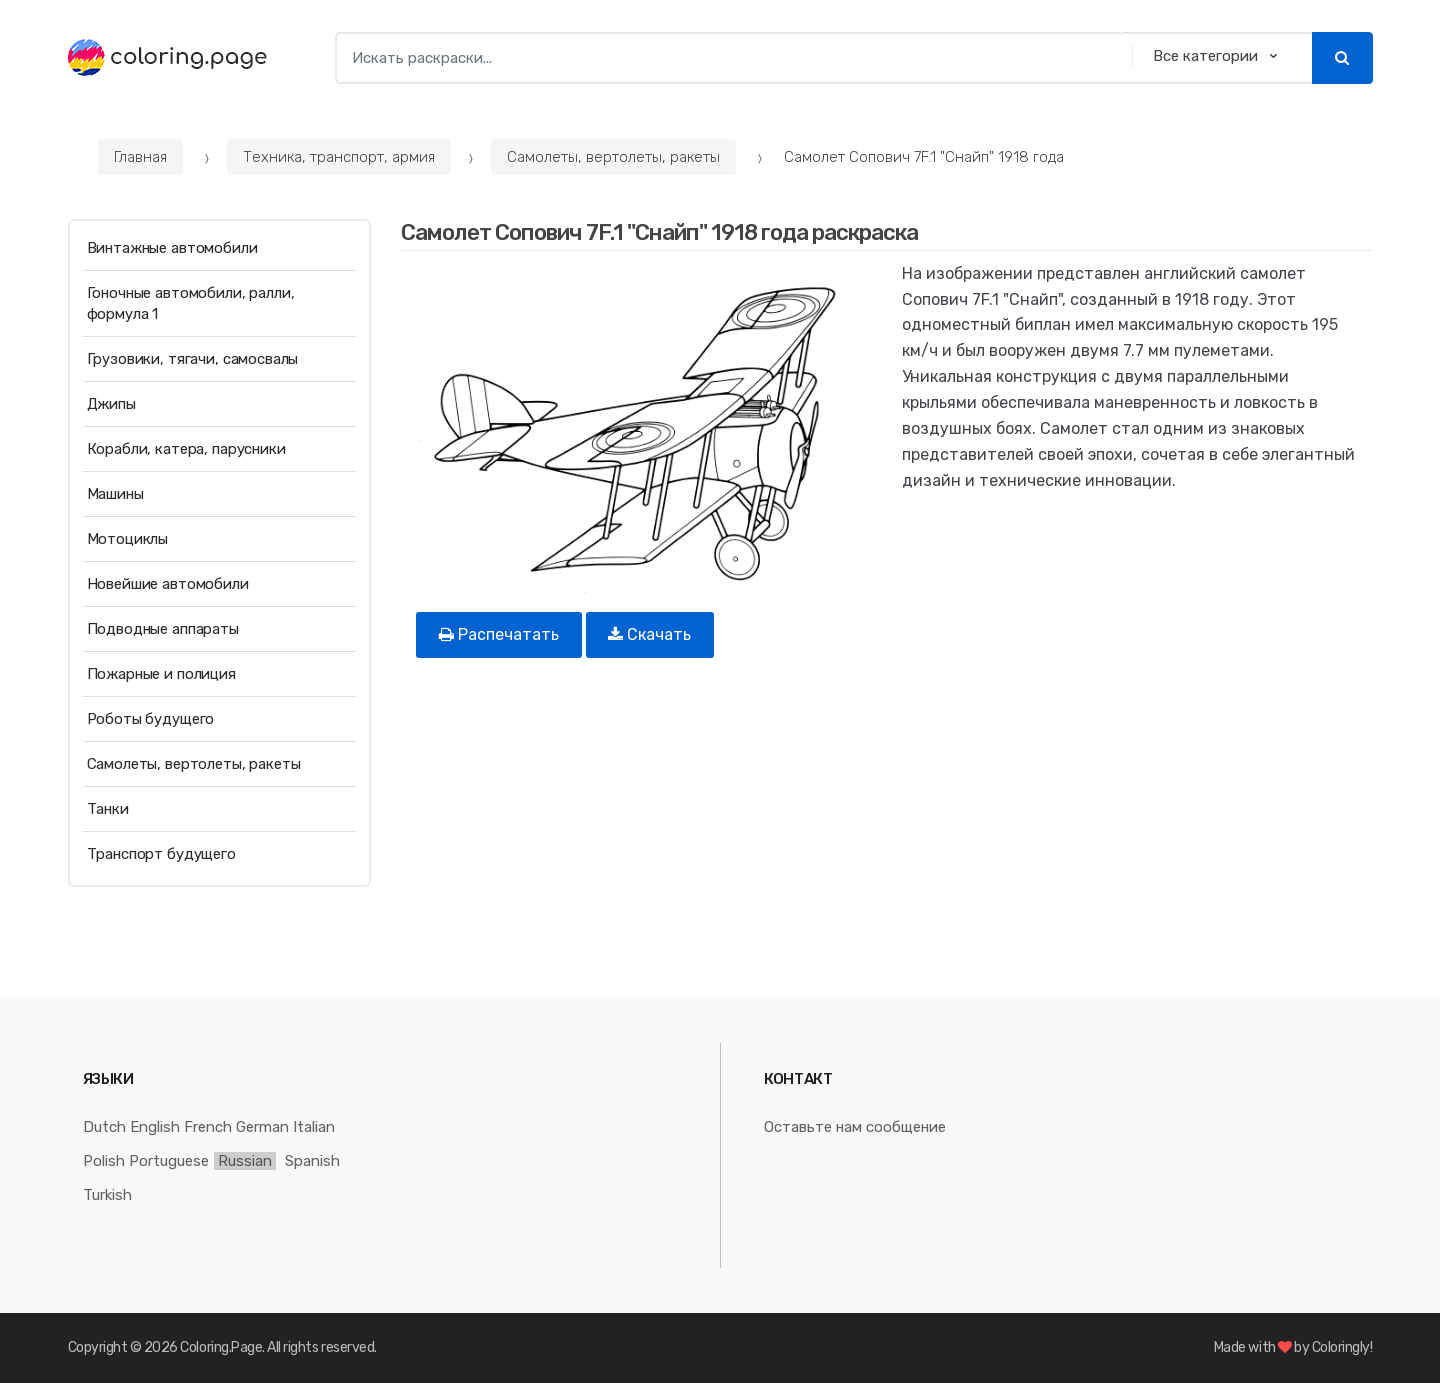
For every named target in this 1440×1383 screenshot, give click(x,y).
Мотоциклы (128, 539)
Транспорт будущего (161, 854)
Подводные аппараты (163, 629)
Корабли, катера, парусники (186, 449)
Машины (115, 494)
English (155, 1127)
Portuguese (169, 1161)
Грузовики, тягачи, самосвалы (193, 359)
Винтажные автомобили (172, 248)
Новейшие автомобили (168, 584)
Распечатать (499, 634)
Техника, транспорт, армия (339, 157)
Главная (140, 157)
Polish (104, 1161)
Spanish (312, 1161)
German (262, 1127)
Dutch (104, 1127)
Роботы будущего (151, 719)
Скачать (649, 634)
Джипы (111, 404)
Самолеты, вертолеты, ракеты (613, 157)
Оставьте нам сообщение (855, 1127)
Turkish (107, 1195)
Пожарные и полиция (161, 674)
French (208, 1127)
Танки (108, 809)
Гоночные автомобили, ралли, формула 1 (191, 303)
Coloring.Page (221, 1347)
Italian (314, 1127)
